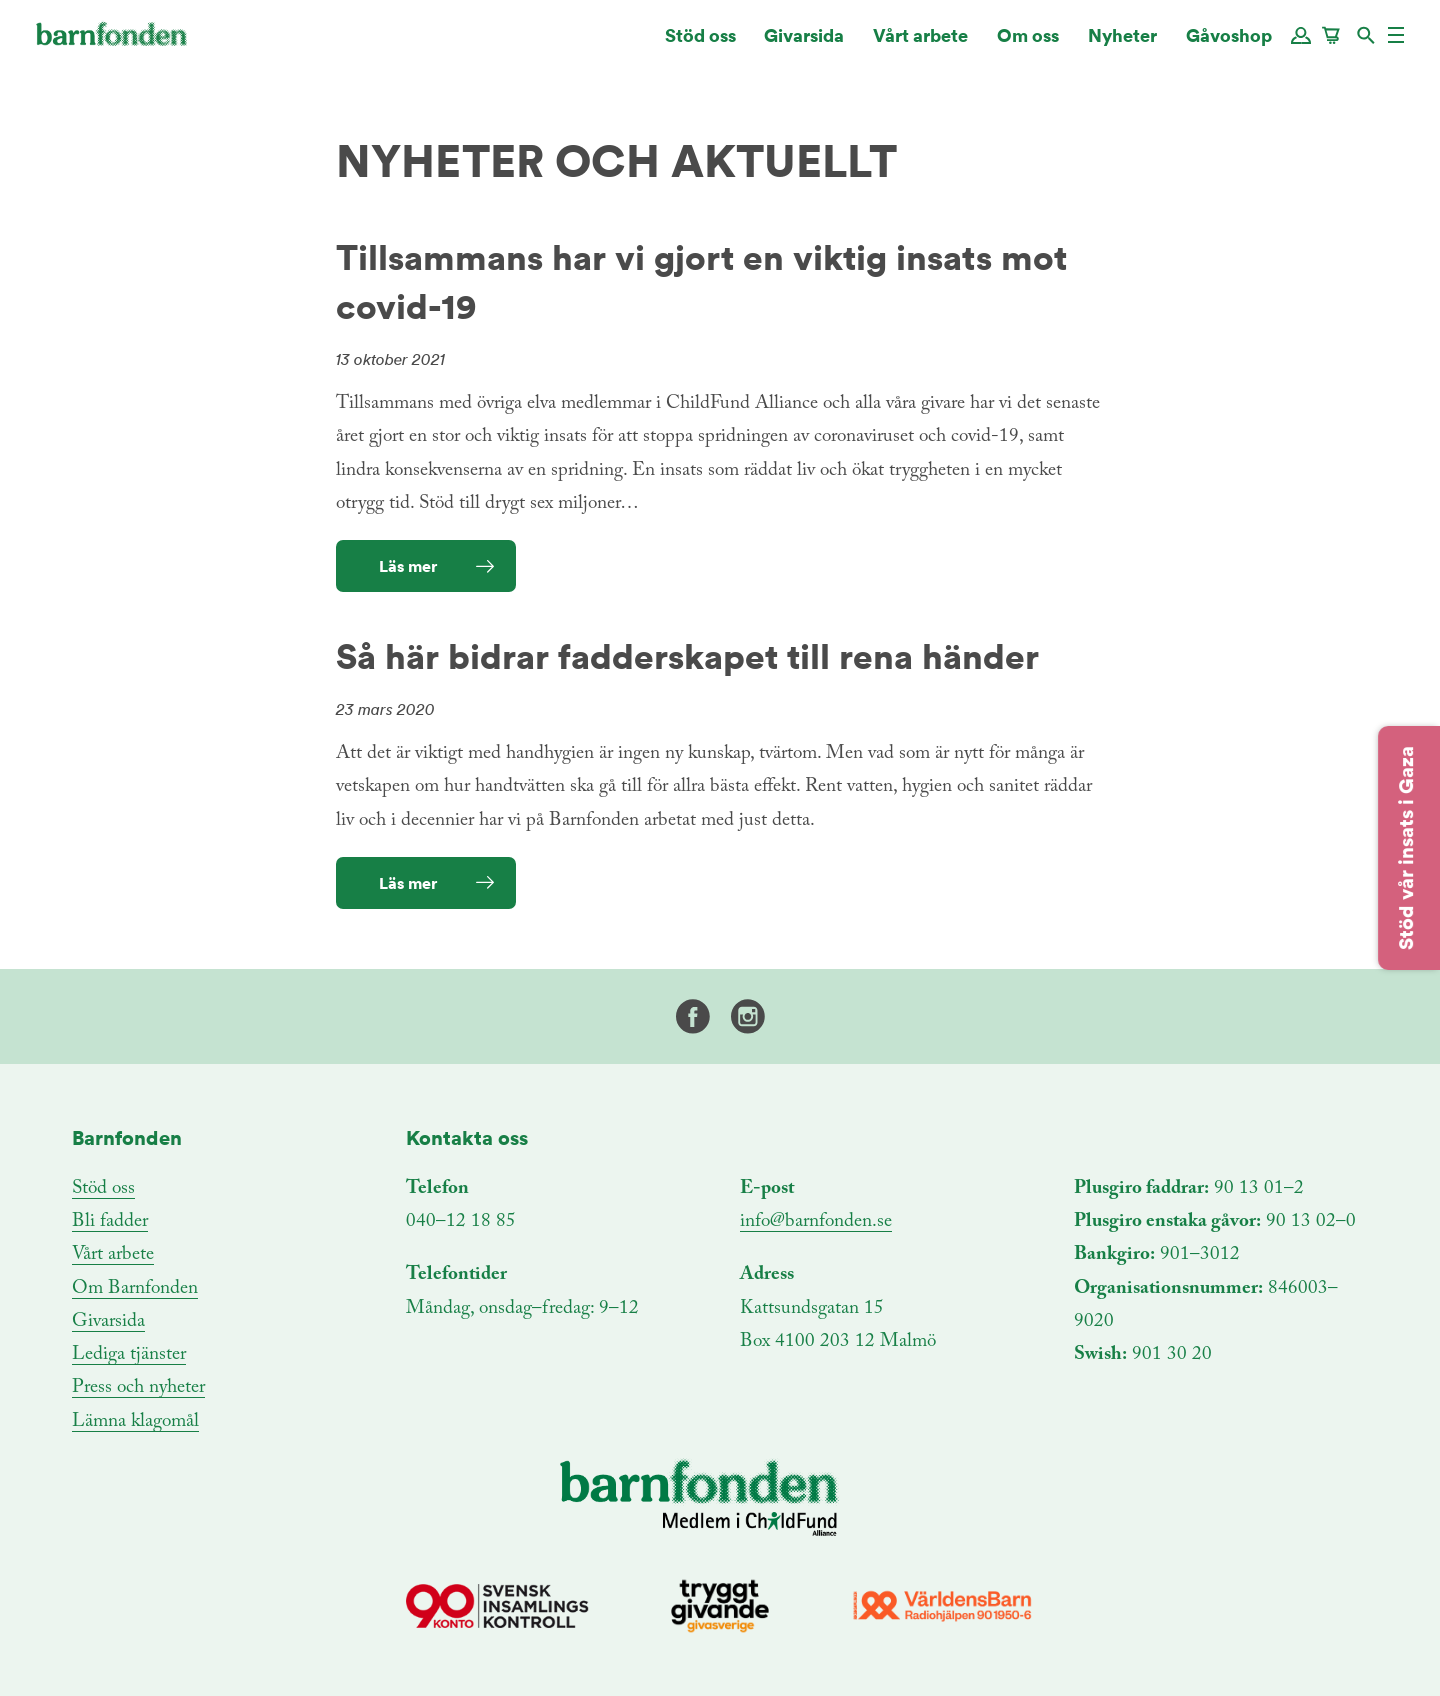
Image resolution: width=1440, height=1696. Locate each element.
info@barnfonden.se (816, 1221)
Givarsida (804, 44)
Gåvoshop (1229, 44)
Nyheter (1122, 44)
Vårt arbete (920, 44)
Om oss (1028, 44)
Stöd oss (700, 44)
